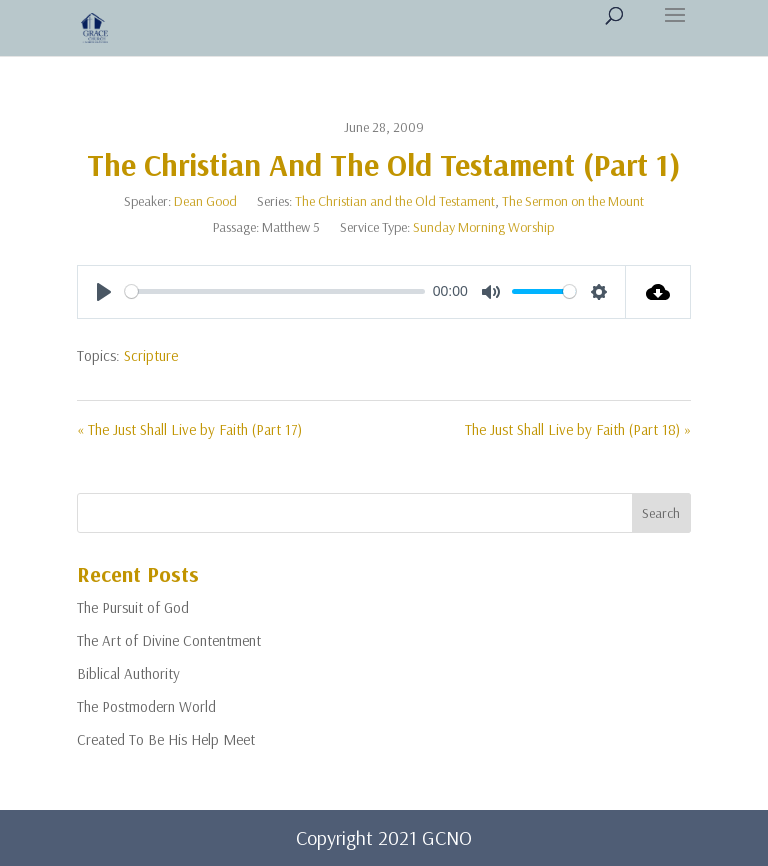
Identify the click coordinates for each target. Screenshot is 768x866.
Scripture (151, 355)
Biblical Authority (128, 673)
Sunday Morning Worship (483, 227)
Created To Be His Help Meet (166, 739)
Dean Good (205, 201)
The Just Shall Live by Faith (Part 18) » (578, 429)
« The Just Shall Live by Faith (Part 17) (189, 429)
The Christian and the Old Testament (395, 201)
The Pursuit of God (133, 607)
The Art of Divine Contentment (169, 640)
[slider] (275, 291)
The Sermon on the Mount (573, 201)
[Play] (104, 292)
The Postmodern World (146, 706)
